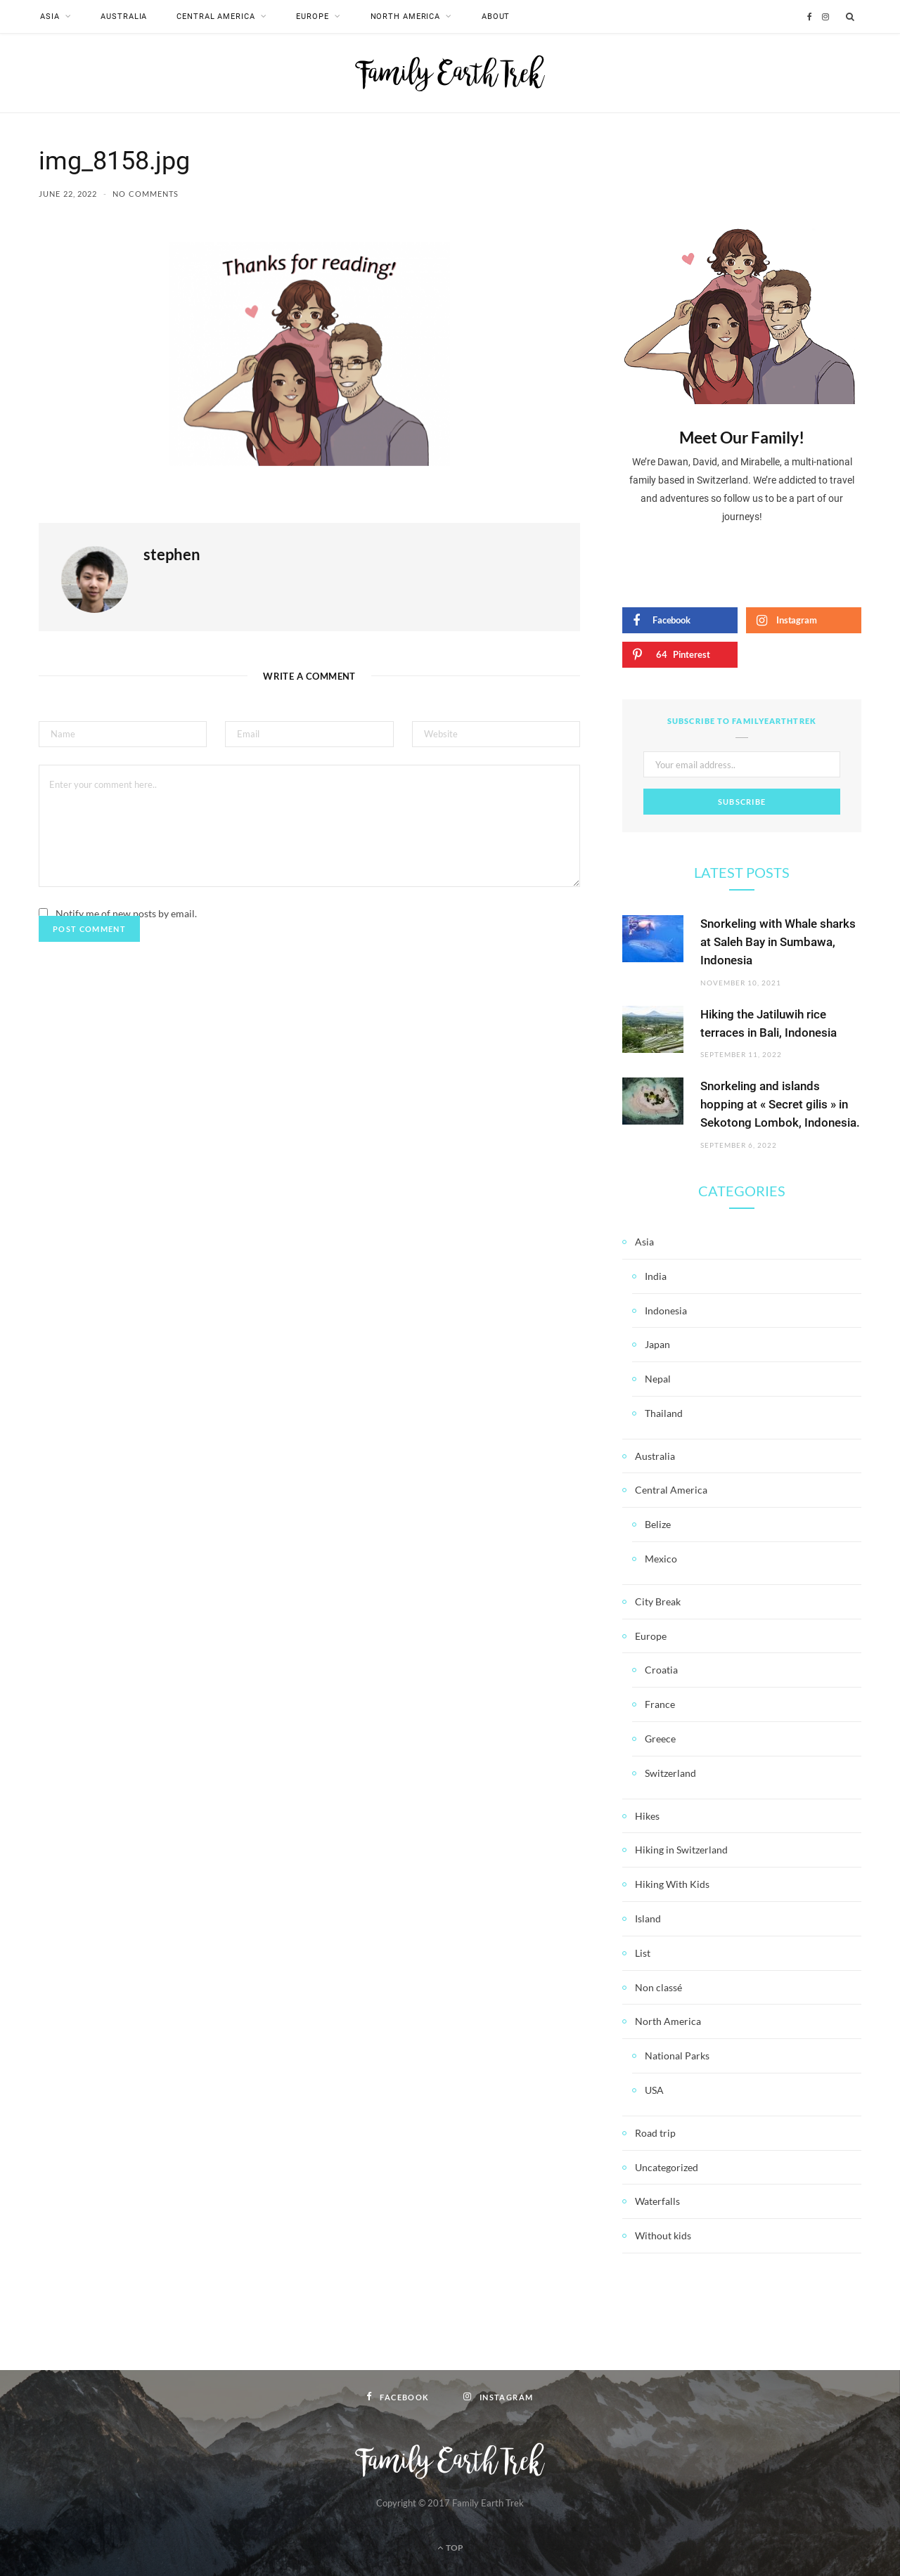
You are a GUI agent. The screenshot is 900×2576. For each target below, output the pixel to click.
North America (405, 16)
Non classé (658, 1987)
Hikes (647, 1815)
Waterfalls (657, 2201)
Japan (657, 1344)
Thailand (664, 1412)
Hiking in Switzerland (681, 1850)
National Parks (677, 2055)
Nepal (658, 1378)
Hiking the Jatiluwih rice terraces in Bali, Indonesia (768, 1023)
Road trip (655, 2132)
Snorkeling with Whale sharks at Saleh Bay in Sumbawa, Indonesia (778, 942)
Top (450, 2547)
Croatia (661, 1670)
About (496, 16)
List (642, 1952)
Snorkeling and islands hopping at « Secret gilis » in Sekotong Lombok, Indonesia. (780, 1104)
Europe (312, 16)
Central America (215, 16)
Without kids (663, 2235)
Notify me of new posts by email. (126, 913)
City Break (658, 1601)
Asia (50, 16)
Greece (660, 1738)
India (656, 1275)
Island (648, 1918)
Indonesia (666, 1310)
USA (654, 2089)
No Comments (145, 193)
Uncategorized (666, 2167)
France (660, 1703)
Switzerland (670, 1772)
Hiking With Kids (672, 1883)
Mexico (661, 1558)
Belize (658, 1524)
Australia (124, 16)
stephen (171, 552)
